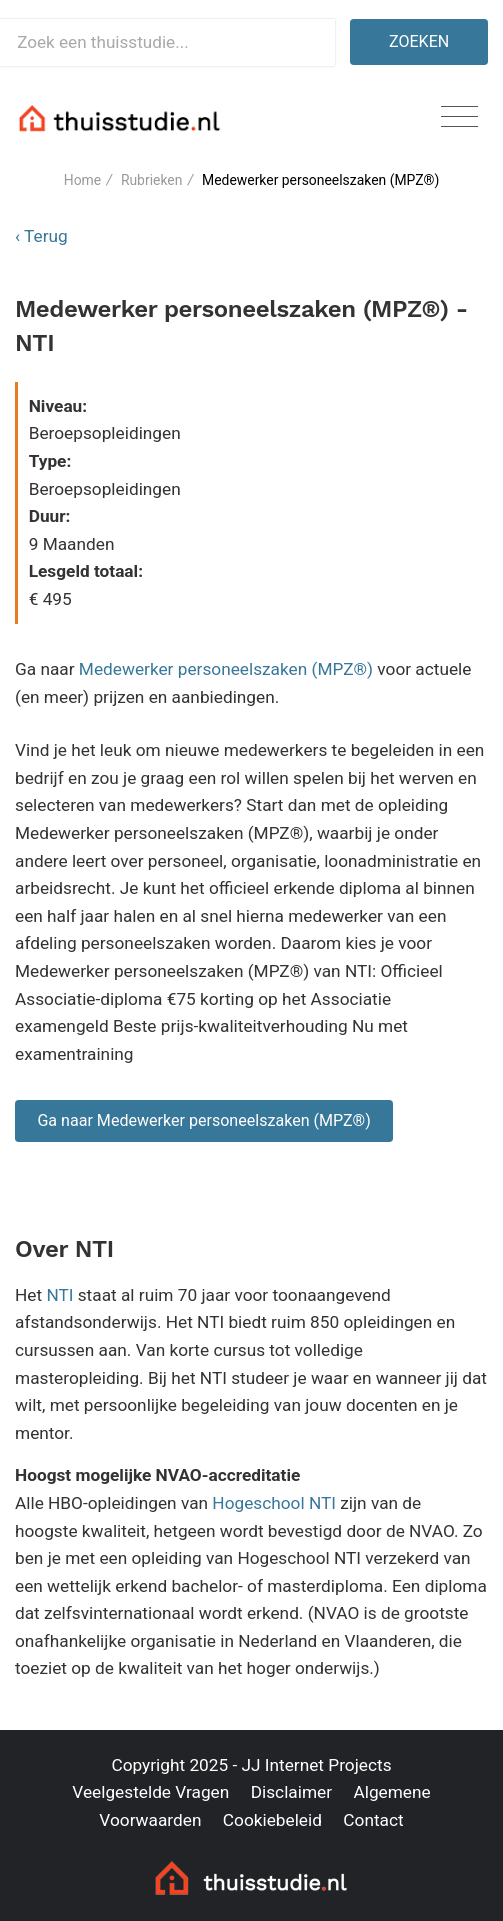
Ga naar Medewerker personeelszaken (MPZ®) (203, 1120)
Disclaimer (291, 1792)
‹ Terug (41, 236)
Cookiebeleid (272, 1820)
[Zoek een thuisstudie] (167, 42)
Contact (373, 1820)
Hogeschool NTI (274, 1503)
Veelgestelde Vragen (150, 1792)
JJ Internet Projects (317, 1765)
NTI (59, 1295)
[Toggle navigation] (459, 117)
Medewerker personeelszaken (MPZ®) (226, 669)
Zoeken (419, 41)
